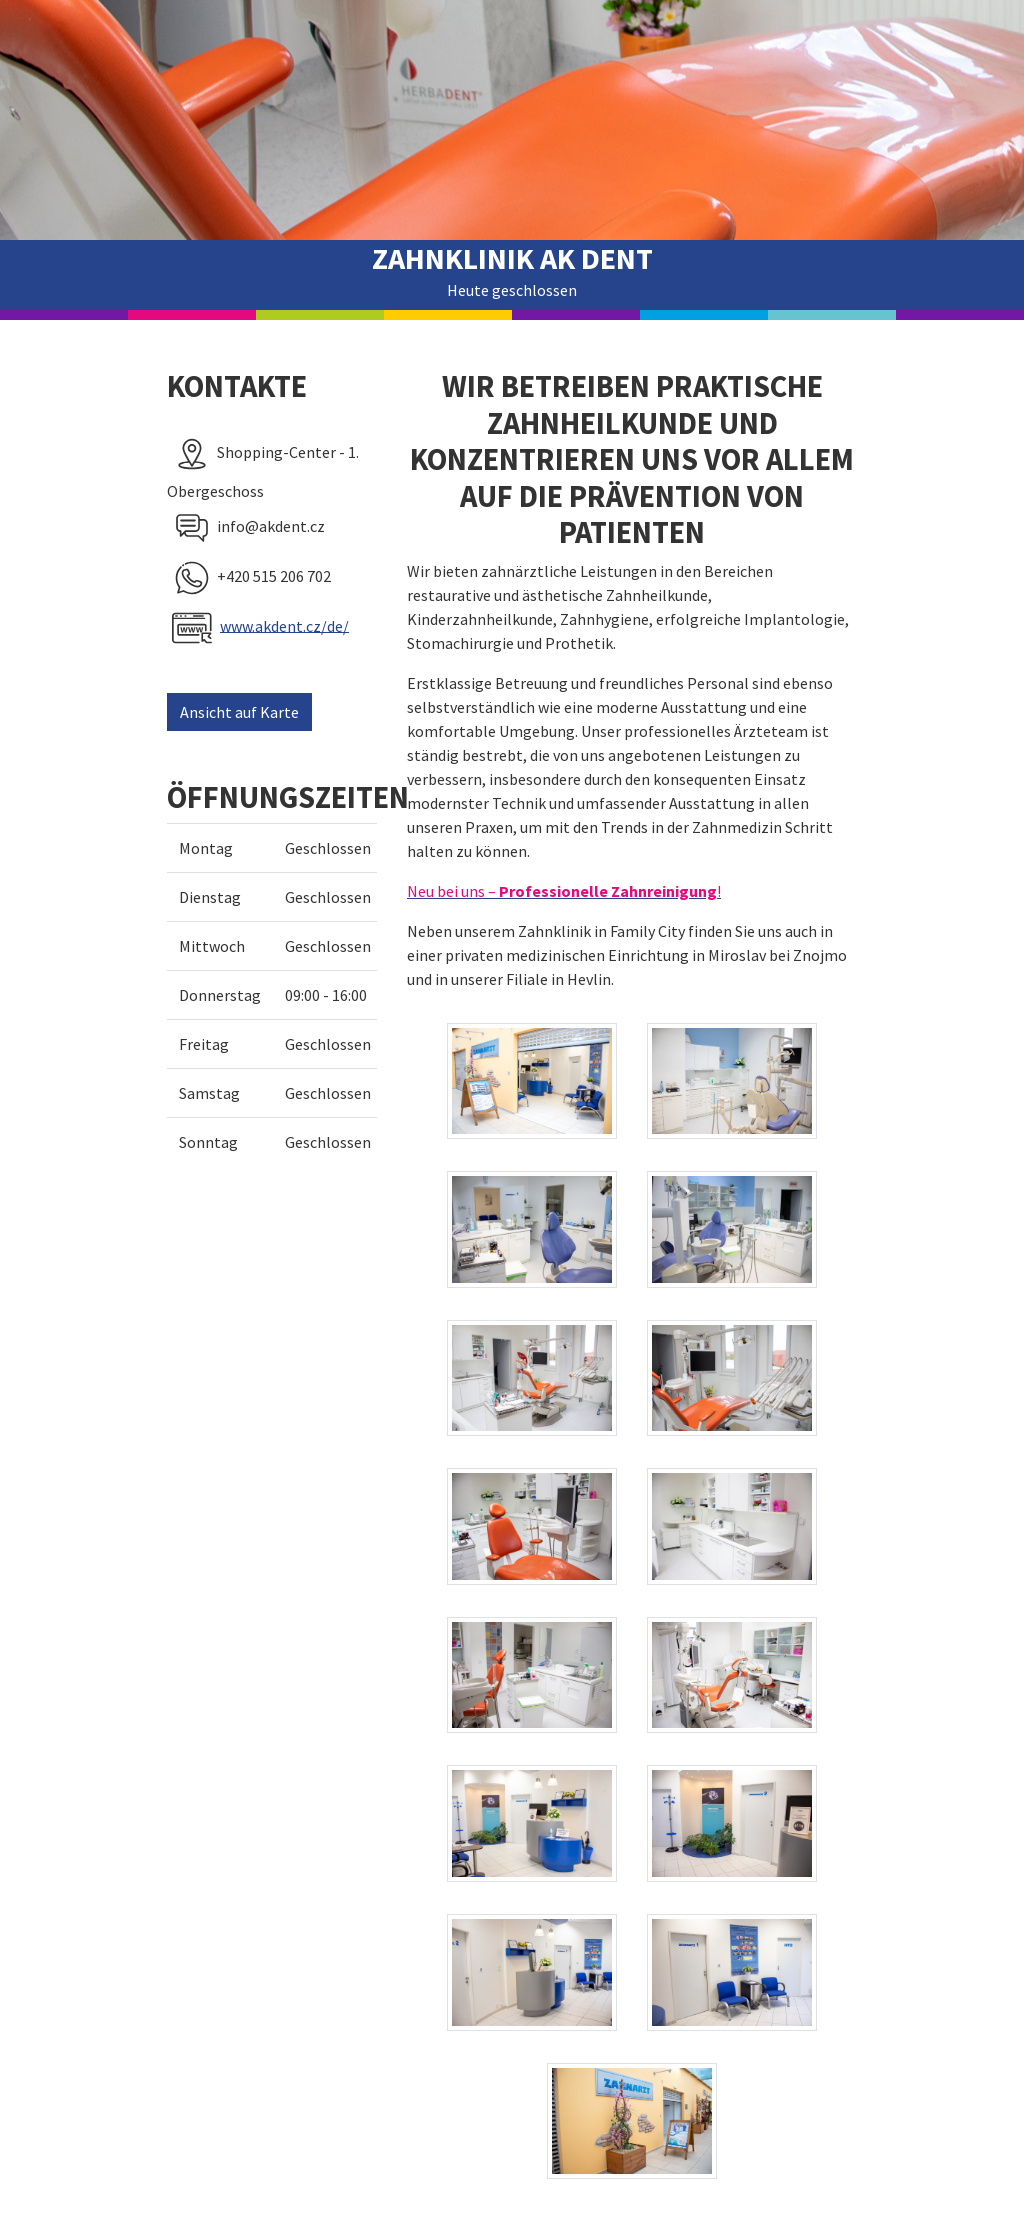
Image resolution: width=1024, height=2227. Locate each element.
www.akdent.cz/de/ (284, 625)
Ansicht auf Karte (239, 712)
